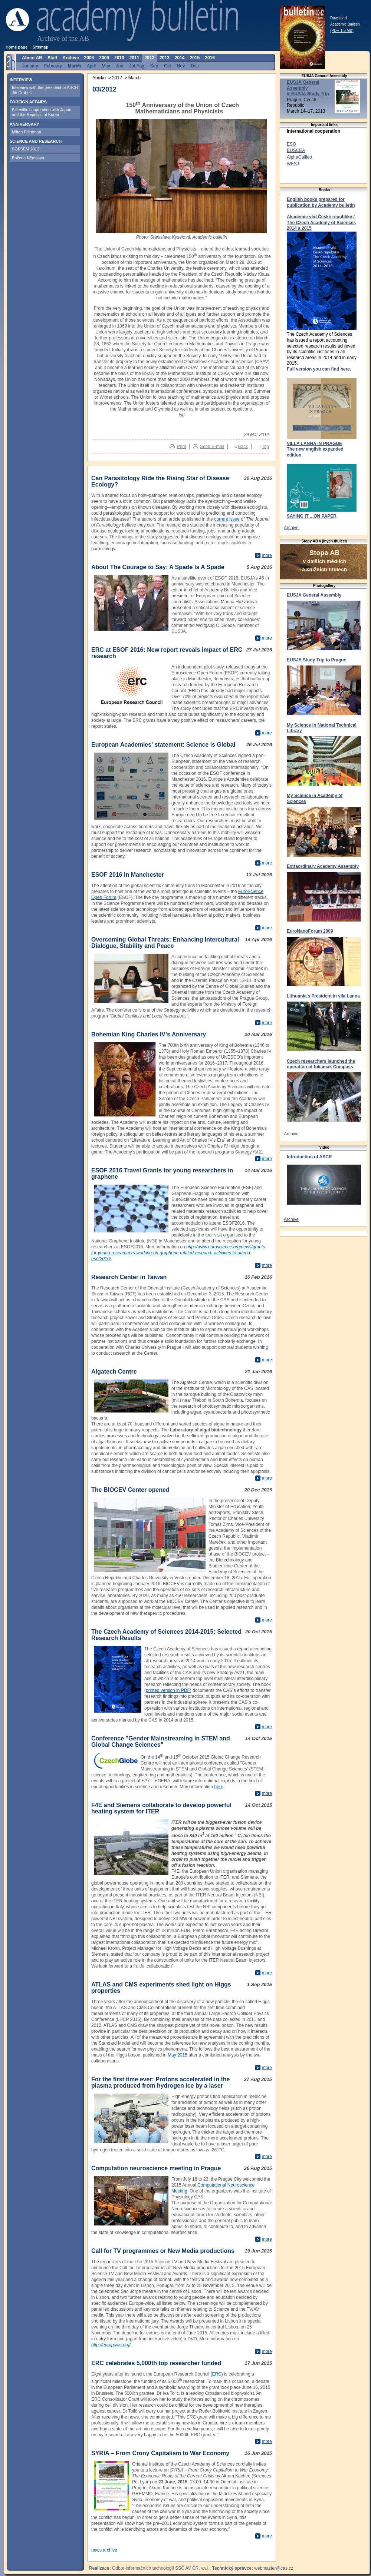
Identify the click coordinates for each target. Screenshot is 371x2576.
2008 (89, 57)
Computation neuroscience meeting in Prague (156, 2168)
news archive (104, 2550)
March (134, 77)
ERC (216, 2374)
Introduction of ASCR (309, 1156)
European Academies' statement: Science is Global (163, 744)
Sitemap (41, 47)
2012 (117, 77)
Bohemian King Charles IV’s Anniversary (148, 1034)
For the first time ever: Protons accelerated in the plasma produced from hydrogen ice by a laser (160, 2082)
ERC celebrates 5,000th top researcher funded (156, 2363)
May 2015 (177, 2055)
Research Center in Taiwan (129, 1277)
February (53, 65)
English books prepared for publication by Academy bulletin (321, 202)
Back (243, 446)
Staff (52, 57)
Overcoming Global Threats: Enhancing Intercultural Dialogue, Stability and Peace (165, 942)
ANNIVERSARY (24, 124)
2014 (180, 57)
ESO (291, 144)
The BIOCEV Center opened (130, 1490)
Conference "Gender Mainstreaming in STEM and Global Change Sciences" (160, 1741)
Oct (167, 65)
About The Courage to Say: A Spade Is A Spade (157, 567)
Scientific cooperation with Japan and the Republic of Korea (41, 112)
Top (265, 446)
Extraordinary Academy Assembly (323, 866)
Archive (291, 527)
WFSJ (293, 163)
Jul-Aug (136, 65)
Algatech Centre (114, 1371)
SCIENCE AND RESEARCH (36, 141)
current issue (227, 519)
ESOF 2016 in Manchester (127, 875)
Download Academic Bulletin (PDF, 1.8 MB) (344, 24)
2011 (134, 57)
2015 (195, 57)
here (218, 1786)
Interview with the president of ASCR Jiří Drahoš (45, 89)
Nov (181, 65)
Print (181, 446)
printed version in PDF (168, 1690)
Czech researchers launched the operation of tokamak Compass (321, 1064)
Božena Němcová (28, 158)
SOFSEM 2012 (25, 149)
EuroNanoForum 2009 (310, 931)
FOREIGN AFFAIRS (28, 102)
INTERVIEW (21, 79)
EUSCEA (296, 150)
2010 (119, 57)
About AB (32, 57)
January (30, 65)
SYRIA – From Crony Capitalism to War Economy (160, 2453)
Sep (154, 65)
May (106, 65)
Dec (194, 65)
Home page (16, 47)
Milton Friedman (26, 132)
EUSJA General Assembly (314, 595)
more (267, 555)
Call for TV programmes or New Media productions (162, 2251)
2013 (165, 57)
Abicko (99, 77)
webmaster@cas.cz (273, 2568)
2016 (210, 57)
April (91, 65)
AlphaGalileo (299, 157)
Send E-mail (212, 446)
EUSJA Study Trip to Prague (316, 660)
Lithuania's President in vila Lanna (323, 996)
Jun (119, 65)
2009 (104, 57)
